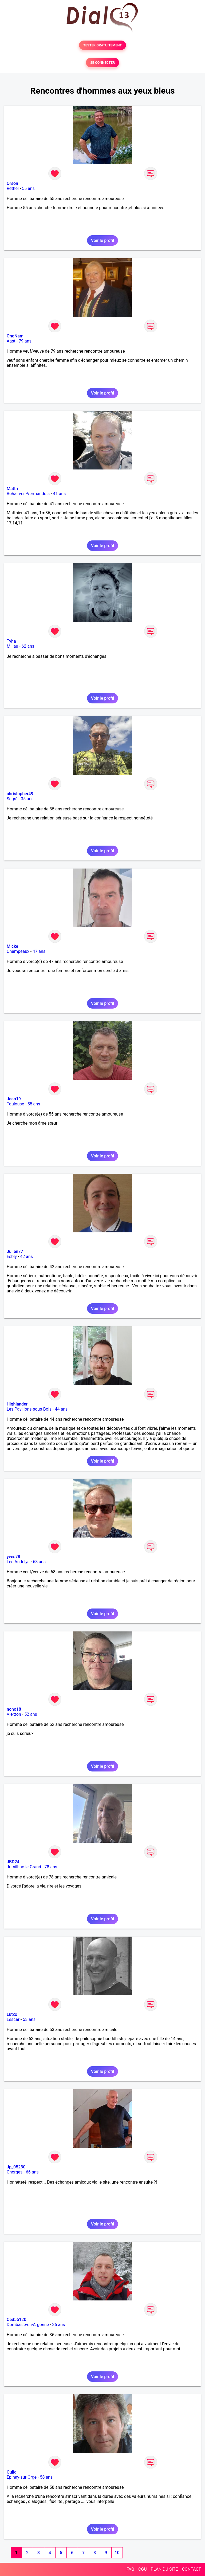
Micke (12, 946)
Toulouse (15, 1103)
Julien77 (15, 1251)
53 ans (29, 2019)
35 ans (27, 798)
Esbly (12, 1256)
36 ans (58, 2324)
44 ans (61, 1409)
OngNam (15, 336)
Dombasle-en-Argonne (28, 2324)
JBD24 (13, 1861)
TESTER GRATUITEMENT (102, 45)
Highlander (17, 1404)
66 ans (32, 2172)
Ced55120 (16, 2319)
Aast (11, 341)
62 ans (28, 646)
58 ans (46, 2477)
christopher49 (20, 793)
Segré (12, 798)
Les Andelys (18, 1561)
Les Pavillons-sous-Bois (29, 1409)
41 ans (59, 493)
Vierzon (14, 1714)
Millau (12, 646)
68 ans (39, 1561)
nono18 (14, 1709)
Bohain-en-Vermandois (28, 493)
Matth (12, 488)
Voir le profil (102, 240)
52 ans (30, 1714)
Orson (12, 183)
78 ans (51, 1866)
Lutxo (12, 2014)
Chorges (14, 2172)
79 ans (25, 341)
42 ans (26, 1256)
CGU (142, 2569)
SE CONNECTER (102, 63)
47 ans (39, 951)
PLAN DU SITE (164, 2569)
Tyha (11, 641)
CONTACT (191, 2569)
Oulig (12, 2472)
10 (117, 2552)
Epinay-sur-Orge (22, 2477)
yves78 (13, 1556)
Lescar (13, 2019)
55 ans (28, 188)
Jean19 (14, 1098)
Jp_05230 (16, 2166)
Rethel (13, 188)
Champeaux (18, 951)
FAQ (130, 2569)
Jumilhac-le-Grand (24, 1866)
